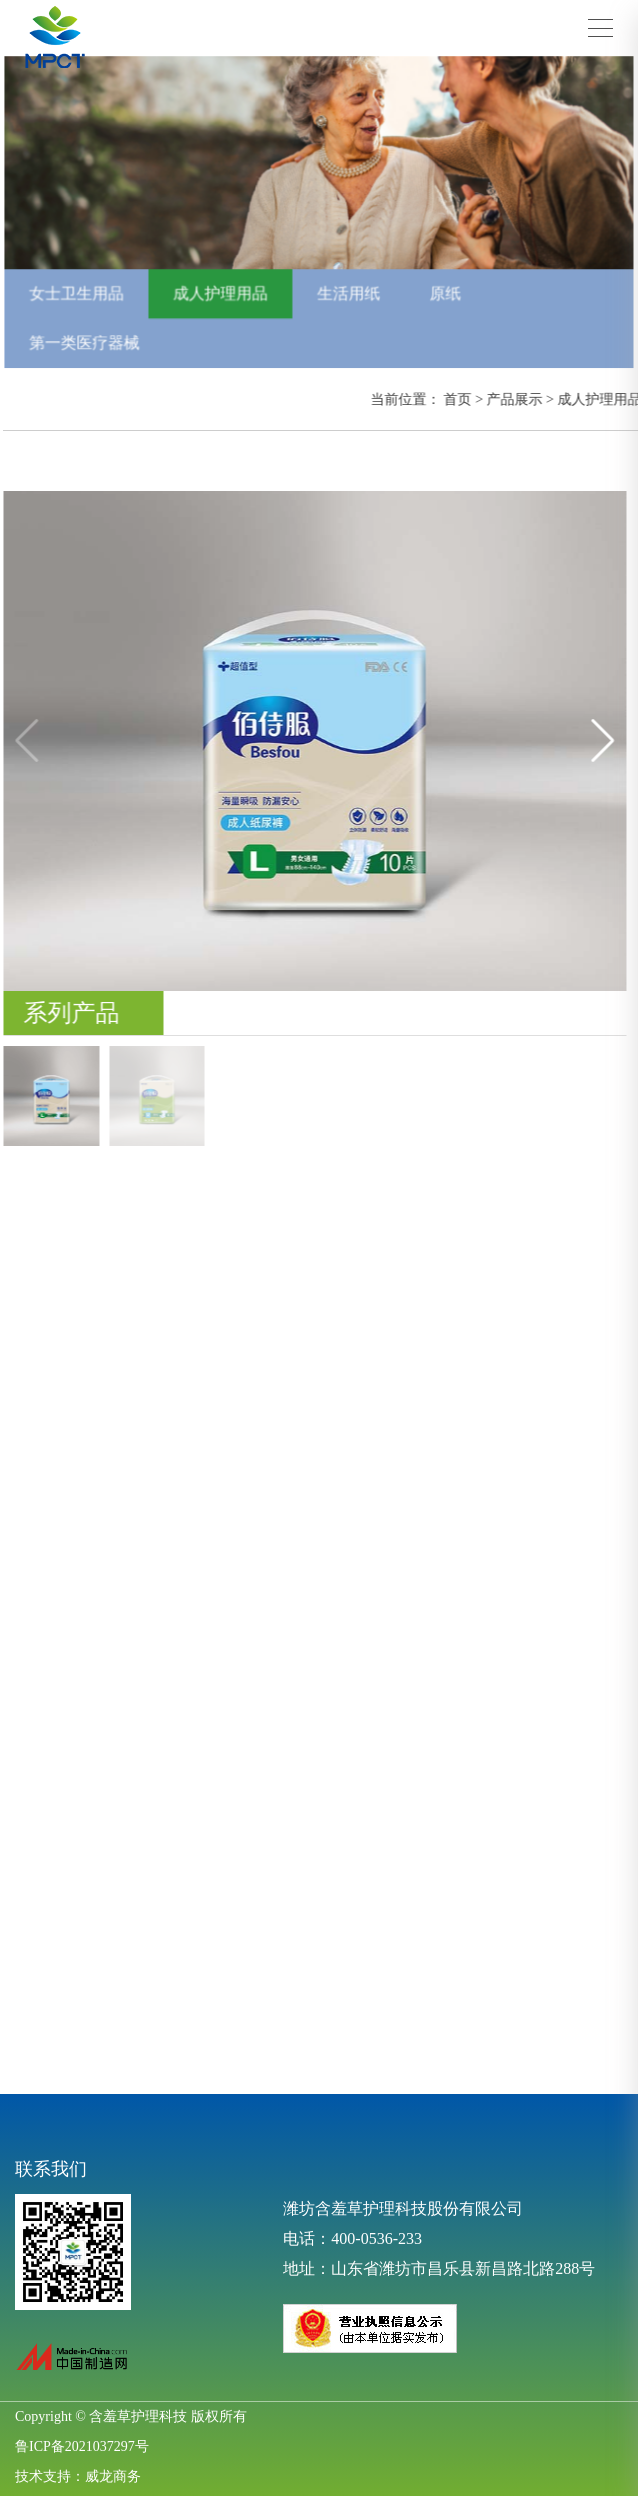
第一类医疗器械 (91, 339)
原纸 (442, 291)
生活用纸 (347, 291)
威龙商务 (113, 2476)
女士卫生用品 (83, 291)
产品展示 (521, 399)
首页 (464, 399)
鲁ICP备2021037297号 (82, 2446)
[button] (609, 741)
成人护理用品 (223, 291)
